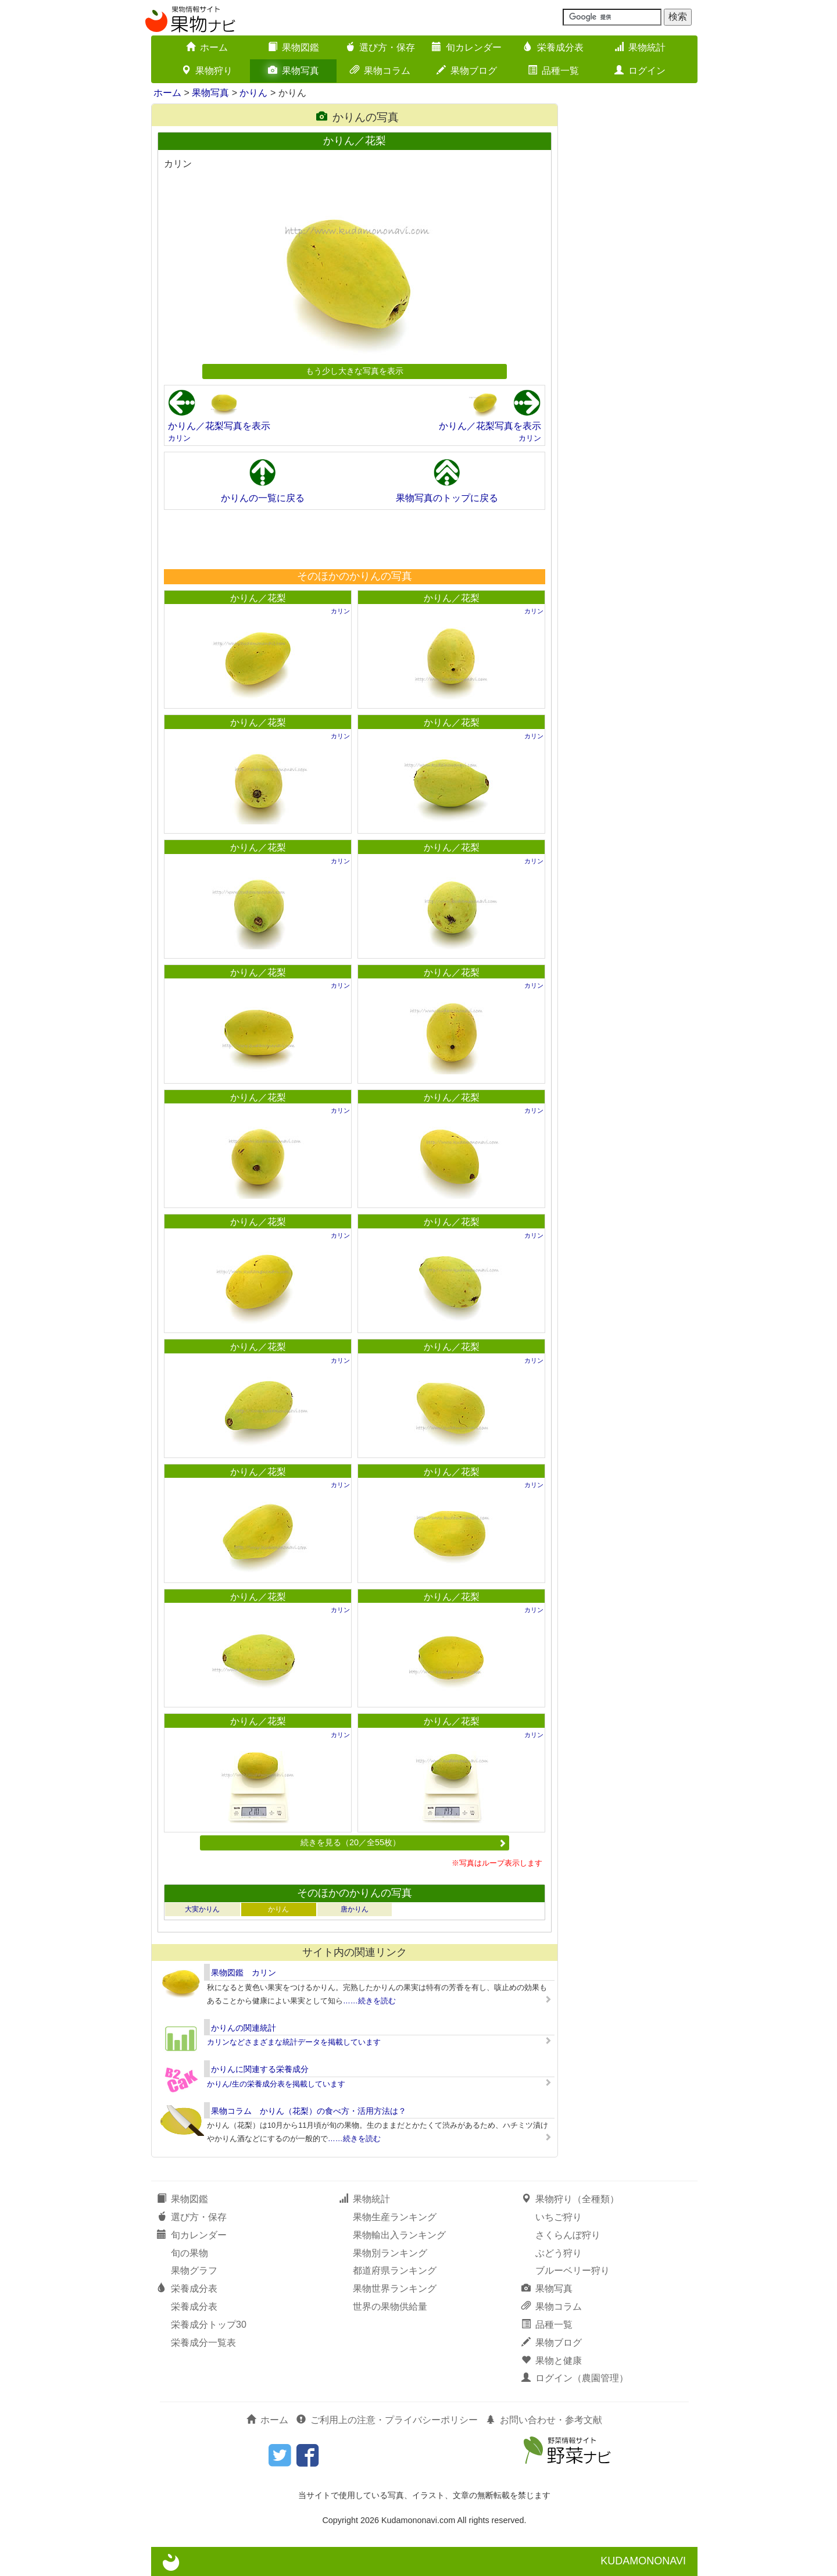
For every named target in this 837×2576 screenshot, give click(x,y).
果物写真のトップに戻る (447, 498)
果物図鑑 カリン (243, 1972)
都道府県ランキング (395, 2270)
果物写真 (293, 71)
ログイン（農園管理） (574, 2378)
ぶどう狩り (558, 2253)
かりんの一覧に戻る (263, 498)
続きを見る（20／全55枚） (403, 1842)
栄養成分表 (553, 47)
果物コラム (380, 71)
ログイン (640, 71)
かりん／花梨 (258, 598)
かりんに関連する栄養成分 (260, 2069)
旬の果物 (189, 2253)
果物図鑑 (293, 47)
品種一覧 (553, 71)
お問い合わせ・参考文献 (544, 2420)
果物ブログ (467, 71)
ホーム (207, 47)
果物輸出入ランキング (399, 2235)
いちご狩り (558, 2217)
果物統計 (640, 47)
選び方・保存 (380, 47)
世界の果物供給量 (390, 2306)
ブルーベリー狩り (572, 2270)
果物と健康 (551, 2361)
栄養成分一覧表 (203, 2343)
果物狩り (207, 71)
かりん (253, 93)
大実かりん (202, 1909)
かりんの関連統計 (243, 2027)
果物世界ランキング (395, 2288)
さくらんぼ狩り (567, 2235)
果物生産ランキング (395, 2217)
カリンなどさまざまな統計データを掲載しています (294, 2042)
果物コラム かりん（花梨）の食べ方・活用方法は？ (308, 2111)
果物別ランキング (390, 2253)
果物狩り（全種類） (570, 2199)
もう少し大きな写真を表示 (354, 371)
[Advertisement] (354, 538)
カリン (179, 438)
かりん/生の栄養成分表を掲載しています (276, 2084)
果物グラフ (194, 2270)
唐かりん (355, 1909)
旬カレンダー (467, 47)
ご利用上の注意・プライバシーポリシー (387, 2420)
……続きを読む (369, 2000)
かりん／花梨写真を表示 (219, 426)
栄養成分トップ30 (208, 2325)
